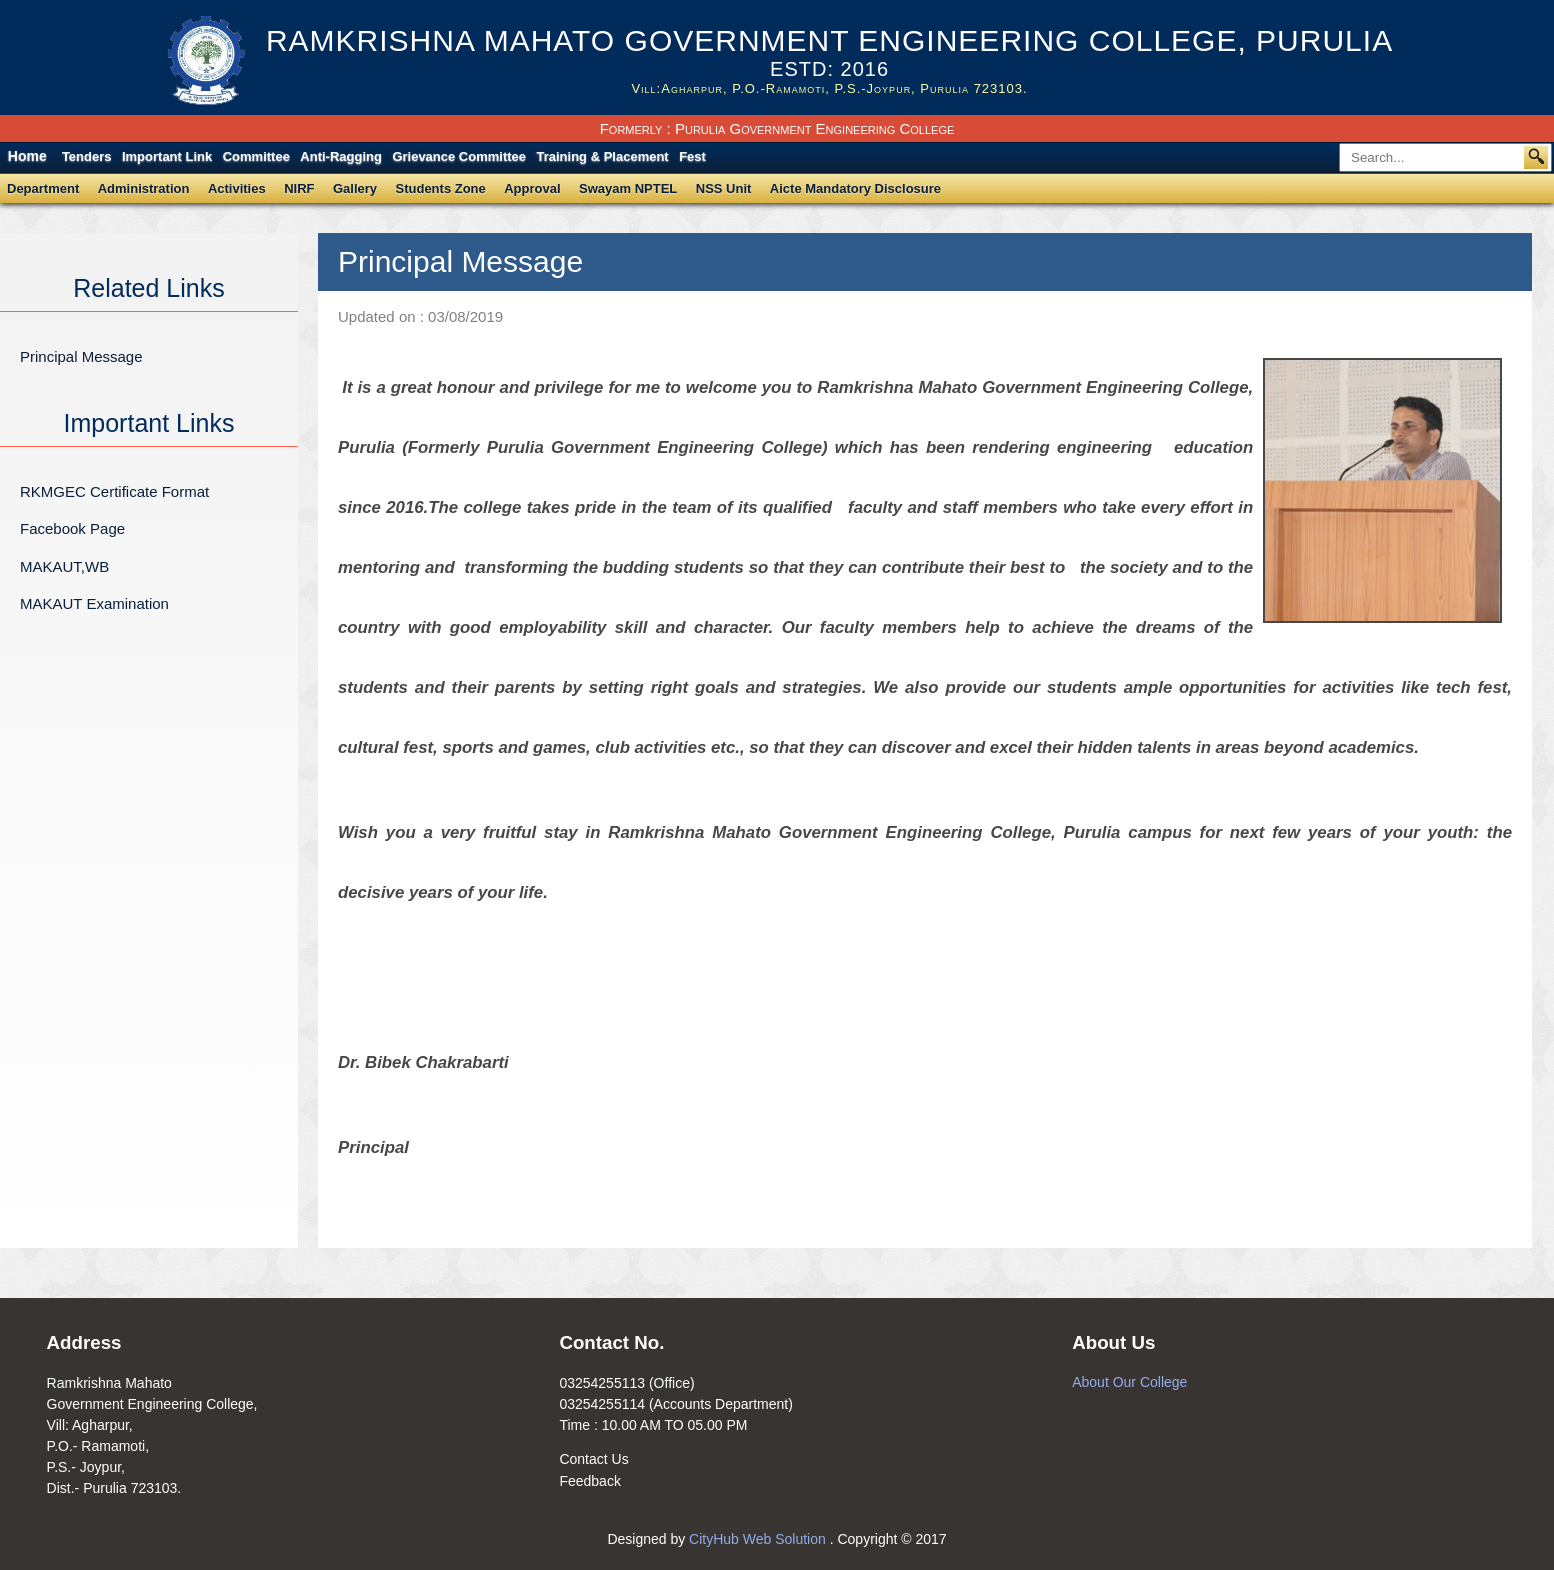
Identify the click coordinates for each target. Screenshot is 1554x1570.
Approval (532, 188)
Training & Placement (603, 156)
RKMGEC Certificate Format (114, 491)
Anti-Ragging (341, 156)
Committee (256, 156)
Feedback (589, 1481)
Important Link (167, 156)
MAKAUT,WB (64, 566)
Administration (144, 188)
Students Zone (441, 188)
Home (27, 156)
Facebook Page (72, 528)
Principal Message (81, 356)
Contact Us (593, 1459)
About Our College (1129, 1382)
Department (43, 188)
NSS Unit (724, 188)
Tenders (87, 156)
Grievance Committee (459, 156)
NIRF (299, 188)
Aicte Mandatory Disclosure (855, 188)
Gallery (355, 188)
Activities (237, 188)
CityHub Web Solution (759, 1539)
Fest (692, 156)
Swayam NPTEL (628, 188)
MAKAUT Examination (94, 603)
